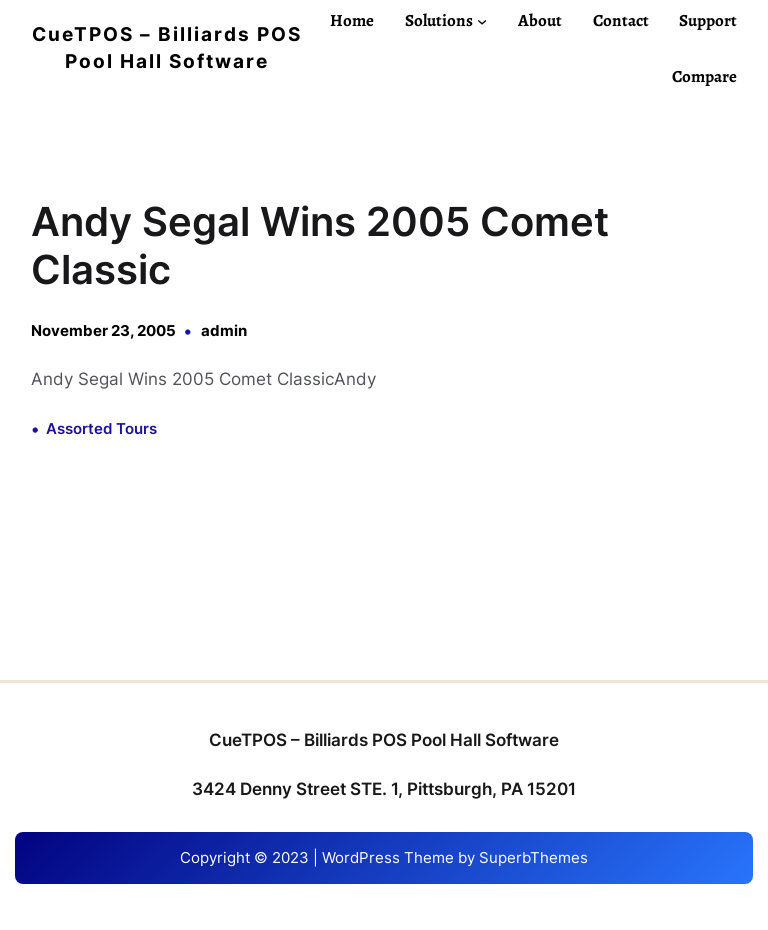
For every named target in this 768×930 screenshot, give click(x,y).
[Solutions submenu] (482, 20)
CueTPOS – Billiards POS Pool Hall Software (384, 740)
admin (224, 330)
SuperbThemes (533, 857)
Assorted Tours (101, 428)
